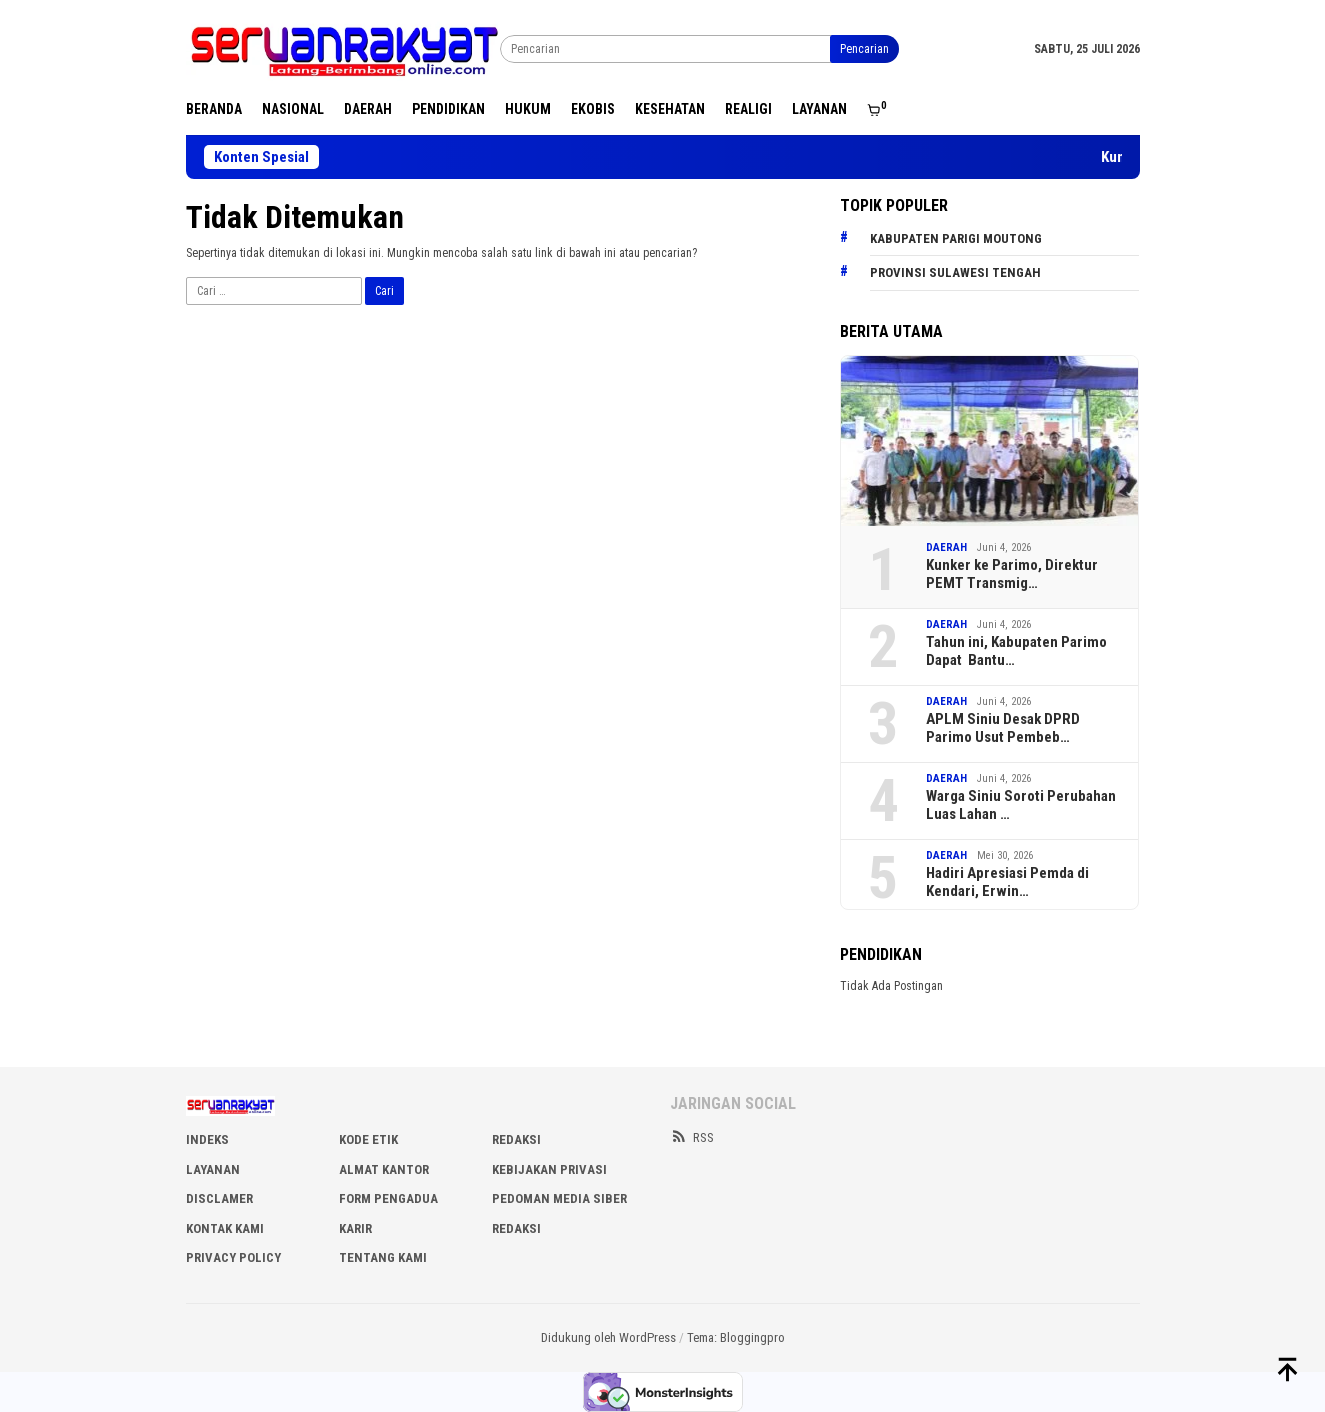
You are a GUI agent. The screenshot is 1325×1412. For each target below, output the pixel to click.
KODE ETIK (368, 1139)
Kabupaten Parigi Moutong (956, 238)
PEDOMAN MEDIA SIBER (559, 1198)
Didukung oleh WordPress (608, 1337)
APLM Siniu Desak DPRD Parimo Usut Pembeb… (1003, 728)
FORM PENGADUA (388, 1198)
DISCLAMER (219, 1198)
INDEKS (207, 1139)
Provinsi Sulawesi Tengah (955, 272)
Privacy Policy (233, 1257)
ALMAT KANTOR (384, 1169)
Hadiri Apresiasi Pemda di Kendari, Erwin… (1007, 882)
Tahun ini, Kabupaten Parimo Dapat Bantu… (1016, 651)
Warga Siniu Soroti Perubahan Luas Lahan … (1021, 805)
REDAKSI (516, 1139)
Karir (355, 1228)
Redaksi (516, 1228)
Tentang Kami (383, 1257)
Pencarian (864, 49)
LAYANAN (213, 1169)
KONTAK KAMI (225, 1228)
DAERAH (946, 547)
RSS (692, 1137)
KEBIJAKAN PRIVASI (549, 1169)
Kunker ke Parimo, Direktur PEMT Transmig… (1012, 574)
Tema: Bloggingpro (736, 1337)
